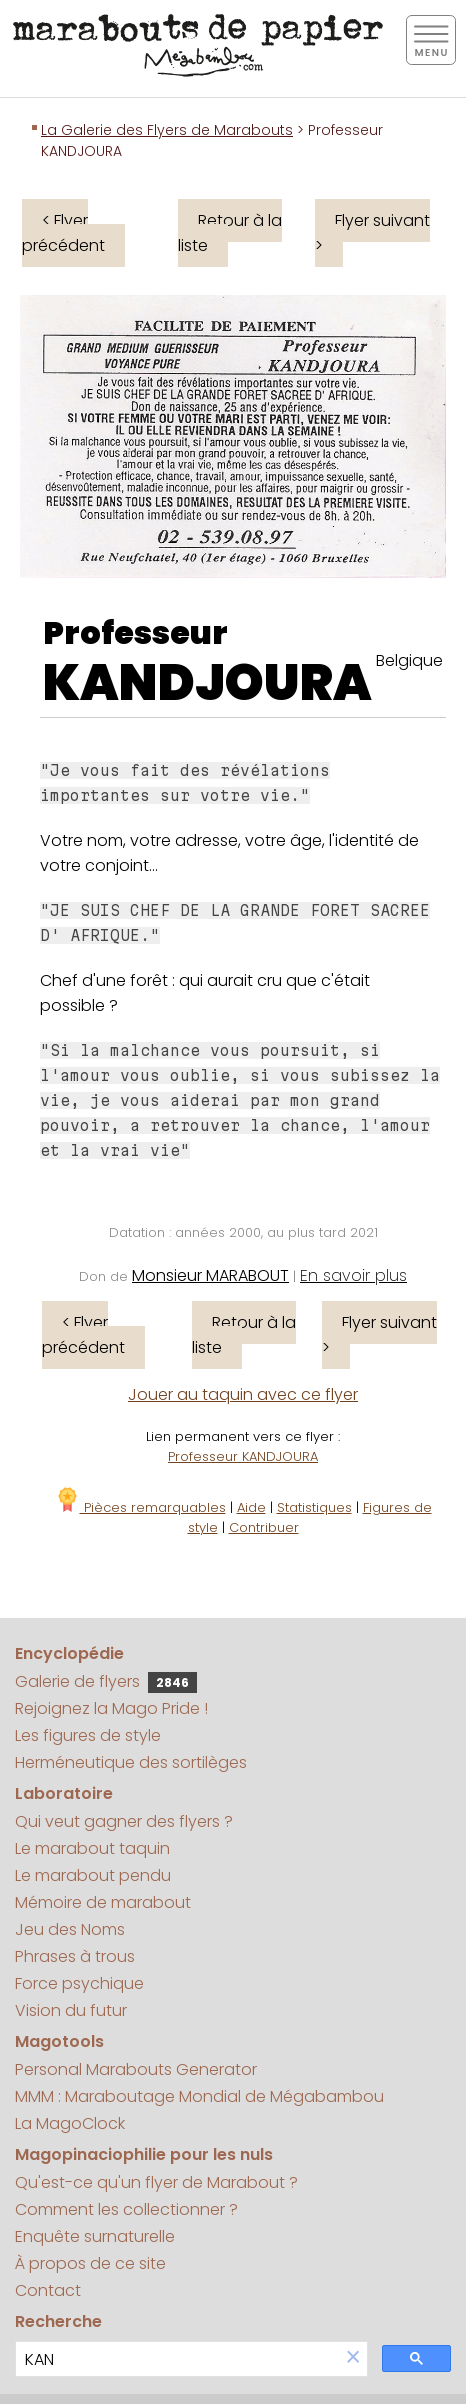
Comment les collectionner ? (126, 2209)
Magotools (59, 2041)
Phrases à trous (75, 1956)
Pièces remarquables (140, 1507)
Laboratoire (64, 1793)
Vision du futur (71, 2010)
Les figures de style (88, 1735)
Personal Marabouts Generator (136, 2069)
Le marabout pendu (93, 1875)
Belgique (409, 660)
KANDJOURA (207, 683)
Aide (251, 1507)
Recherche (58, 2321)
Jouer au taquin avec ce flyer (243, 1394)
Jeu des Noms (70, 1929)
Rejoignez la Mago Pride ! (111, 1708)
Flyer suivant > (372, 233)
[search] (177, 2359)
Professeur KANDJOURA (243, 1456)
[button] (353, 2358)
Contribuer (264, 1527)
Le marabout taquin (92, 1848)
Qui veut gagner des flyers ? (124, 1821)
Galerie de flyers (106, 1681)
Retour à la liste (230, 233)
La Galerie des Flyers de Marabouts (167, 130)
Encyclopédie (69, 1653)
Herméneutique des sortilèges (131, 1762)
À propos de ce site (90, 2263)
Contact (48, 2290)
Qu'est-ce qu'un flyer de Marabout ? (156, 2182)
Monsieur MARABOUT (210, 1275)
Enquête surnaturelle (95, 2236)
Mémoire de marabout (103, 1902)
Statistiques (314, 1507)
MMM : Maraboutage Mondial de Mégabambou (199, 2096)
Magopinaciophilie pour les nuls (144, 2154)
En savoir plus (353, 1275)
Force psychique (79, 1983)
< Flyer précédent (63, 233)
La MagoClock (70, 2123)
